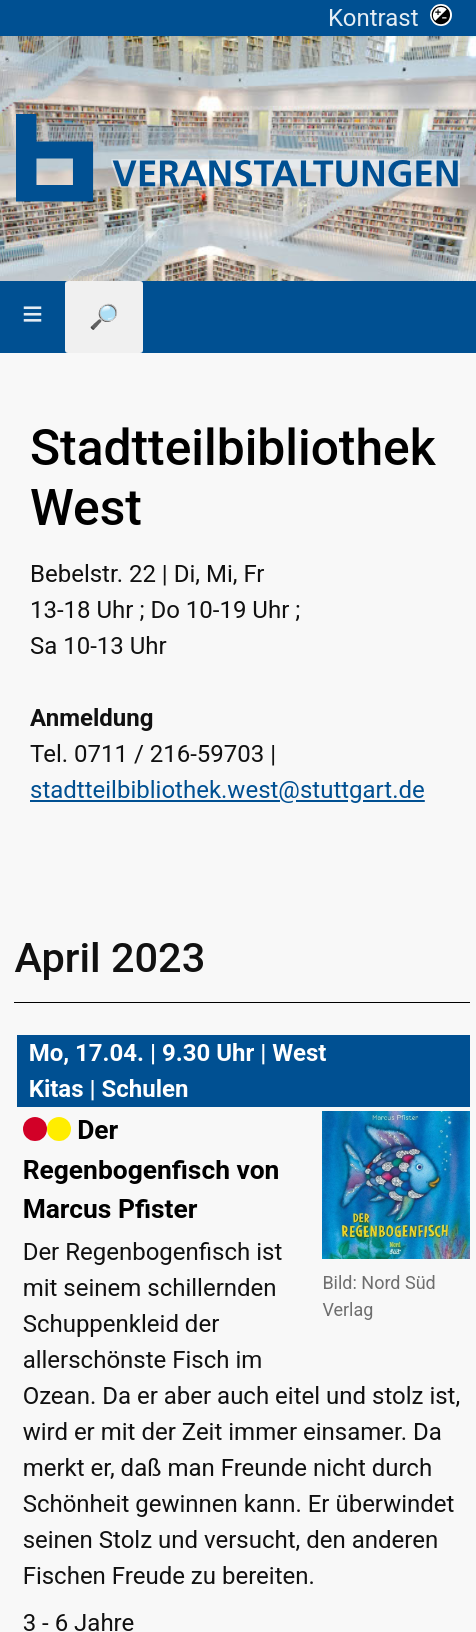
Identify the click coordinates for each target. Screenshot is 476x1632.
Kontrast (390, 18)
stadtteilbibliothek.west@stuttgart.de (227, 790)
